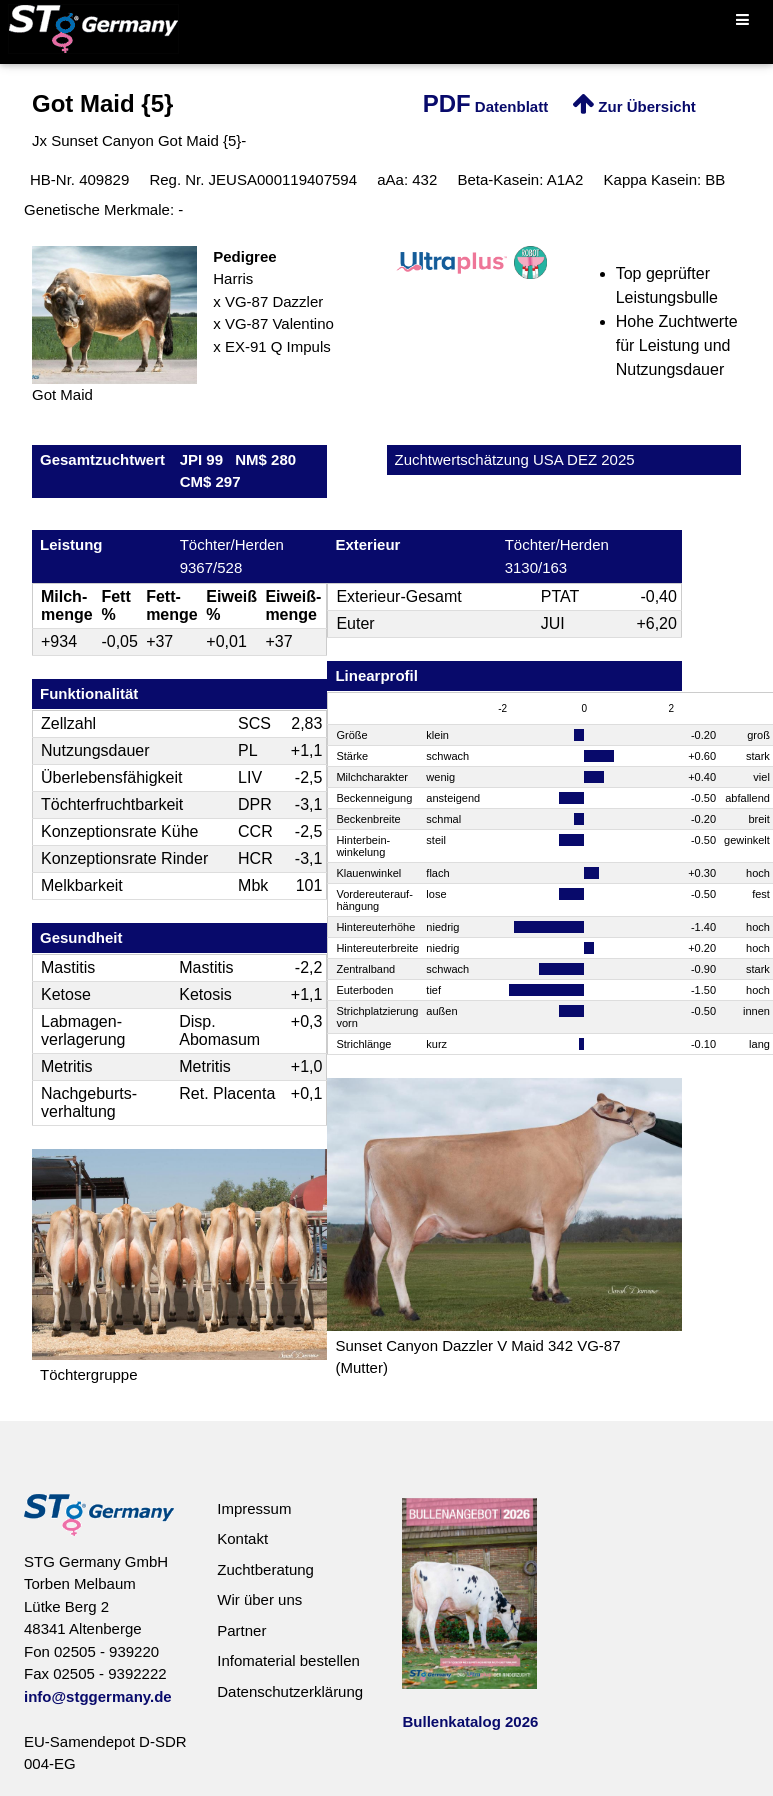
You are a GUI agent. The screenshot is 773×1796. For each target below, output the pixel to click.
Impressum (254, 1508)
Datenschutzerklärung (290, 1691)
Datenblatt (486, 106)
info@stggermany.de (98, 1696)
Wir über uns (259, 1599)
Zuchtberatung (265, 1569)
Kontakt (242, 1538)
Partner (241, 1630)
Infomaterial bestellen (288, 1660)
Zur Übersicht (634, 106)
